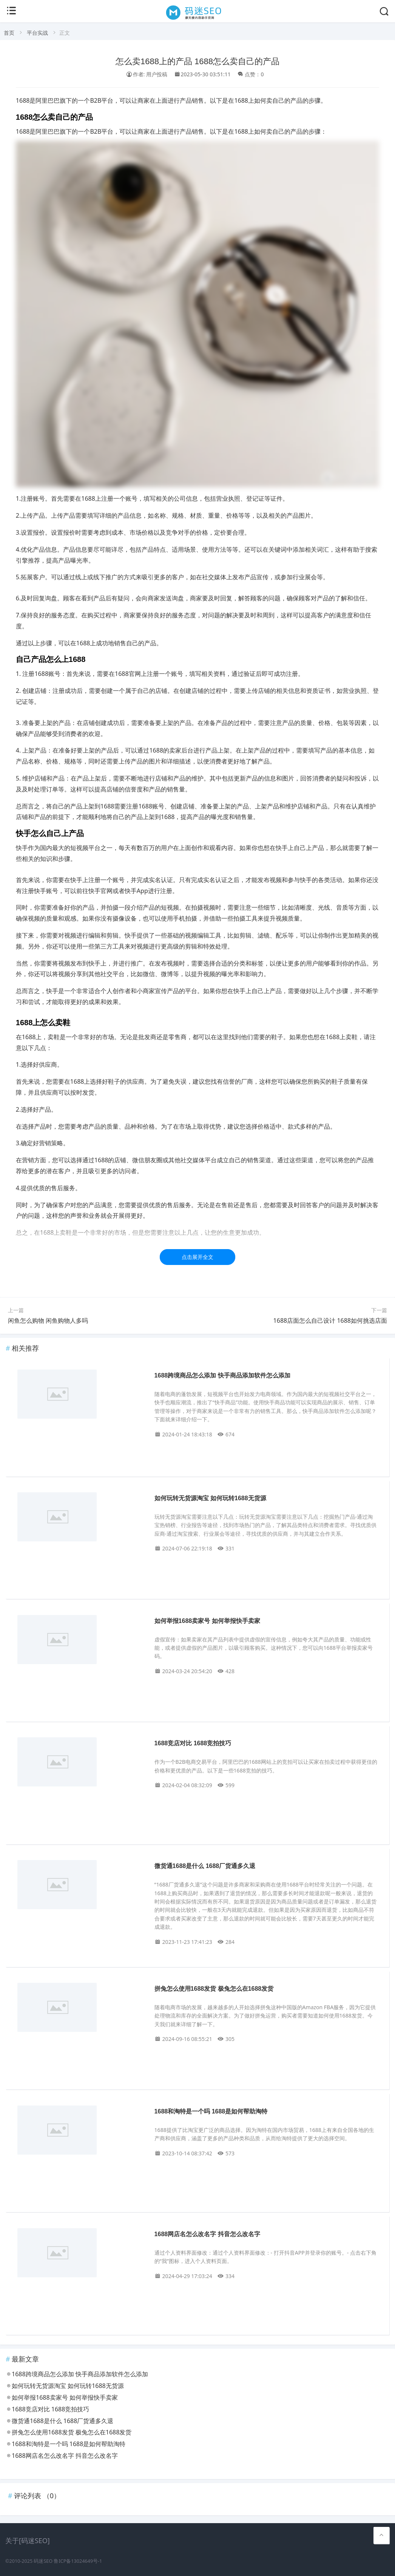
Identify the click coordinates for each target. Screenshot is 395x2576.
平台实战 (37, 32)
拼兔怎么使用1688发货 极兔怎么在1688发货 (214, 1988)
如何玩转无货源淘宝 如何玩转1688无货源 (210, 1498)
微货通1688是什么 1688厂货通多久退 (205, 1866)
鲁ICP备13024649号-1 (78, 2561)
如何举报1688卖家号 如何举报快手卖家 (207, 1621)
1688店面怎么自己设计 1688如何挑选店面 (330, 1320)
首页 (9, 32)
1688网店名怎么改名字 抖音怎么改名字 (207, 2234)
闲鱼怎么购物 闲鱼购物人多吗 (48, 1320)
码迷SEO (43, 2561)
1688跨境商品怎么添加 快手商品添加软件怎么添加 (222, 1375)
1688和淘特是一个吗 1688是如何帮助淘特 (211, 2111)
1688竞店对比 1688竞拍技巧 (192, 1743)
